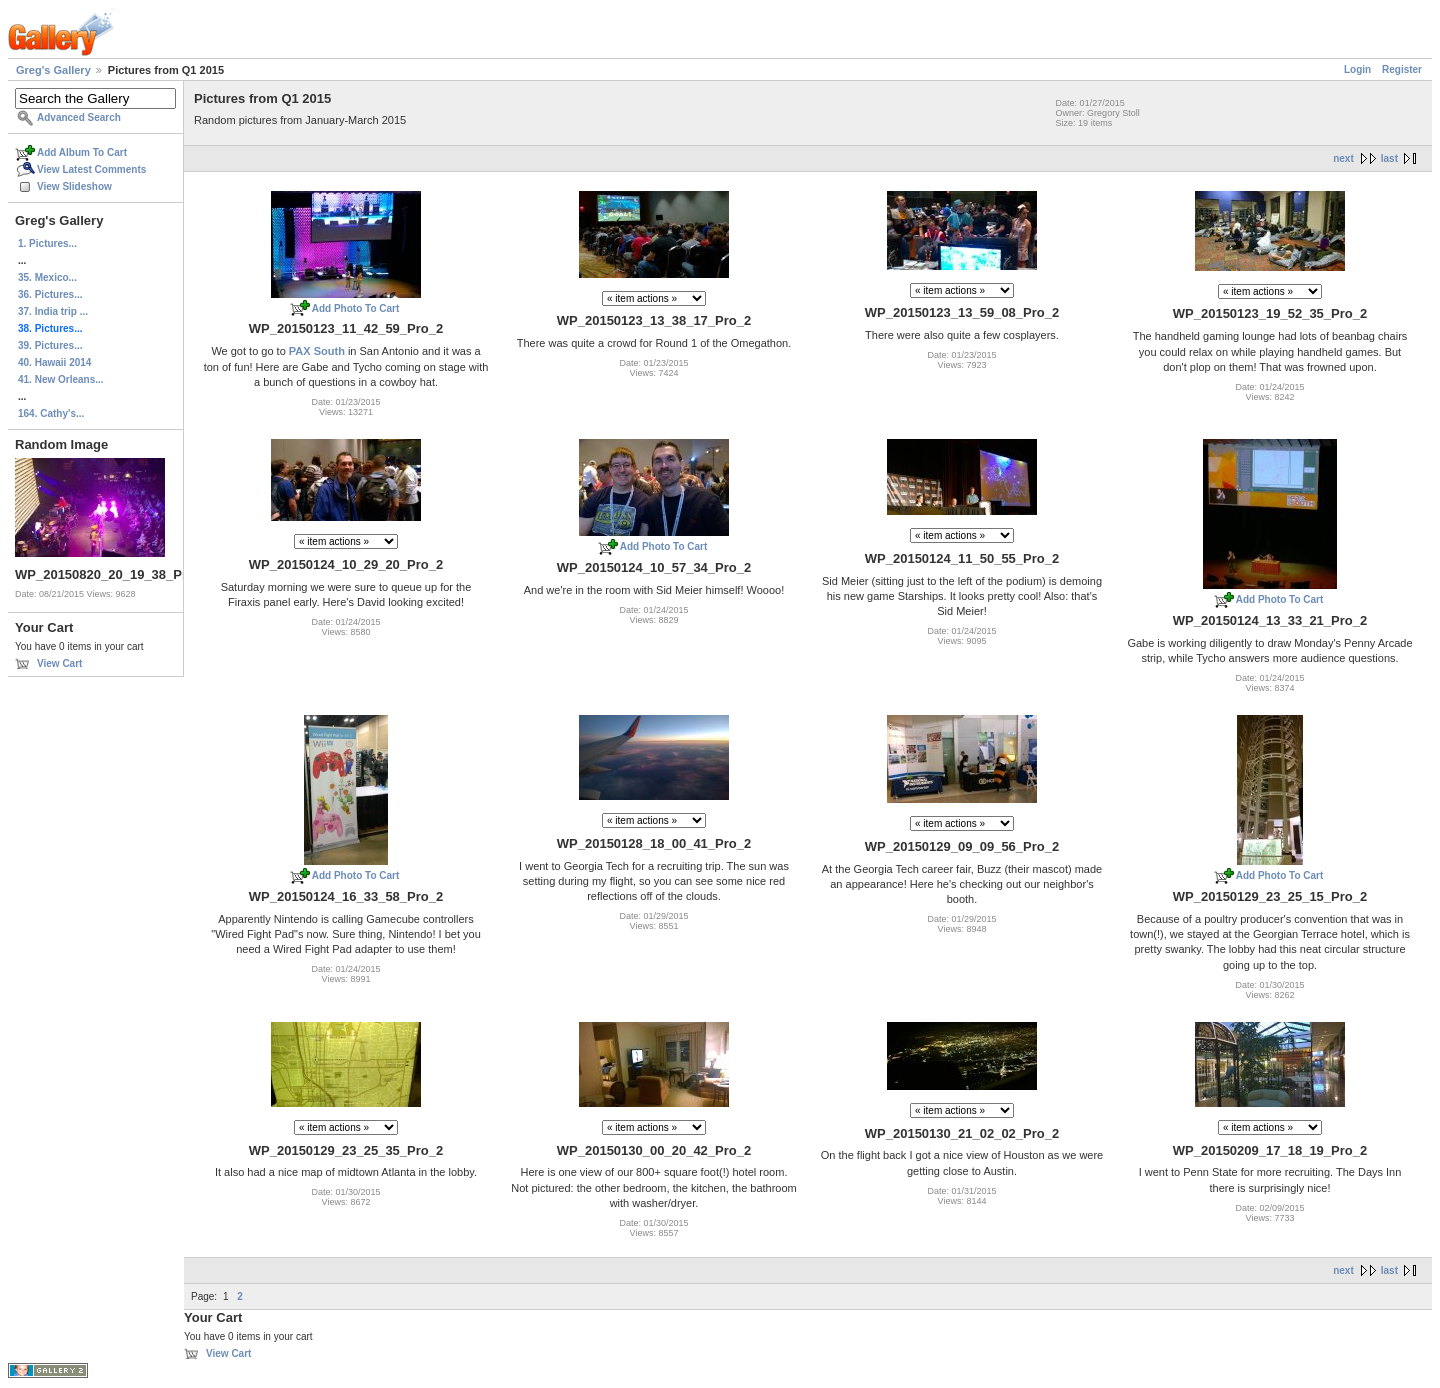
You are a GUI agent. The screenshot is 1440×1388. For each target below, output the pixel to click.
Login (1357, 69)
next (1343, 158)
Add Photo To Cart (356, 308)
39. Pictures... (50, 345)
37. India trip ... (53, 311)
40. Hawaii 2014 (54, 362)
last (1389, 158)
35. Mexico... (47, 277)
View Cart (59, 663)
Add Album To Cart (82, 152)
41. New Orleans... (61, 379)
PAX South (317, 351)
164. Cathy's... (51, 413)
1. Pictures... (47, 243)
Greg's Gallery (53, 70)
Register (1402, 69)
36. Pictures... (50, 294)
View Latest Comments (91, 169)
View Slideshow (74, 186)
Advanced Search (79, 117)
